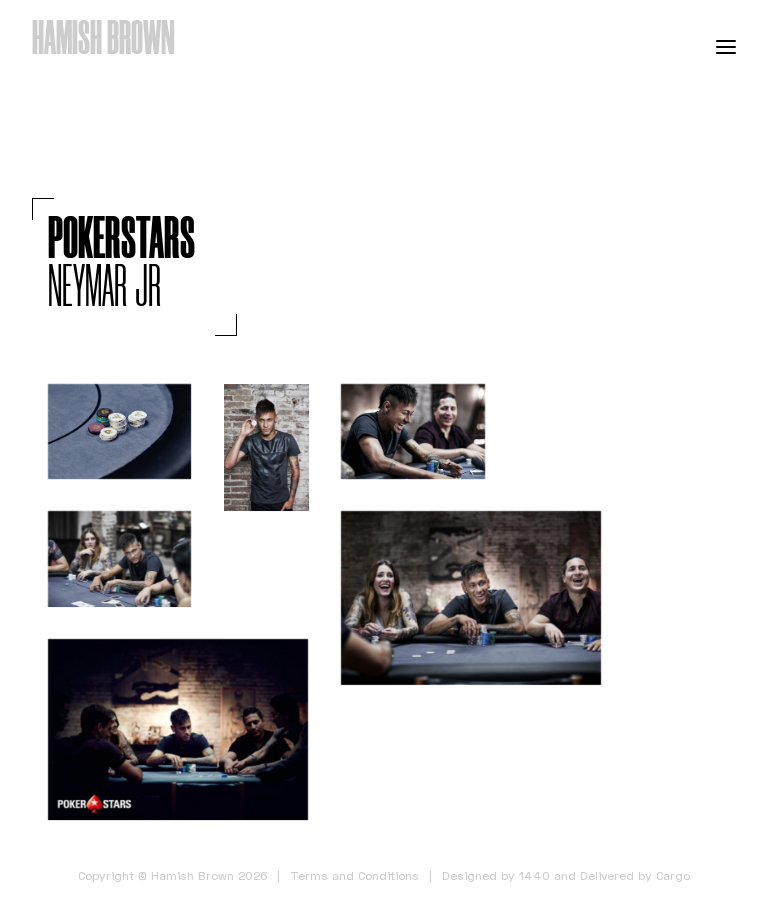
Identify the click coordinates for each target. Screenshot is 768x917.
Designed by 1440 (496, 875)
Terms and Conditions (354, 875)
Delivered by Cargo (635, 875)
